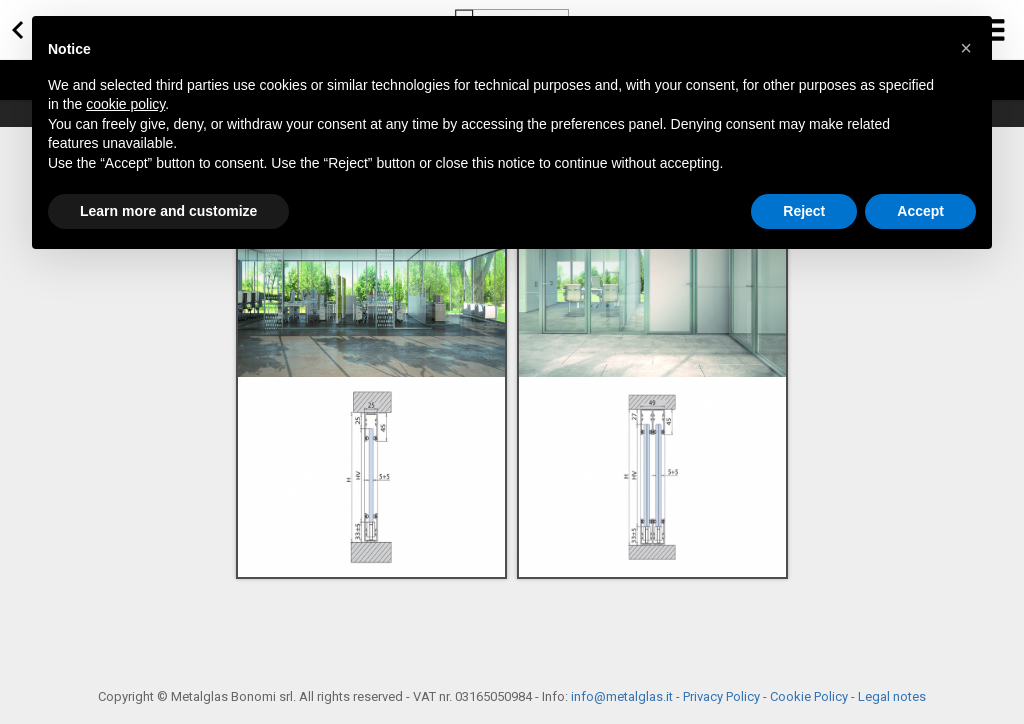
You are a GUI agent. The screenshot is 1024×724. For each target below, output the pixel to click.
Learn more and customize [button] (168, 211)
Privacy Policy (721, 696)
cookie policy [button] (125, 104)
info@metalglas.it (622, 696)
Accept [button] (920, 211)
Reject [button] (804, 211)
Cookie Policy (809, 696)
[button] (966, 48)
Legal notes (892, 696)
